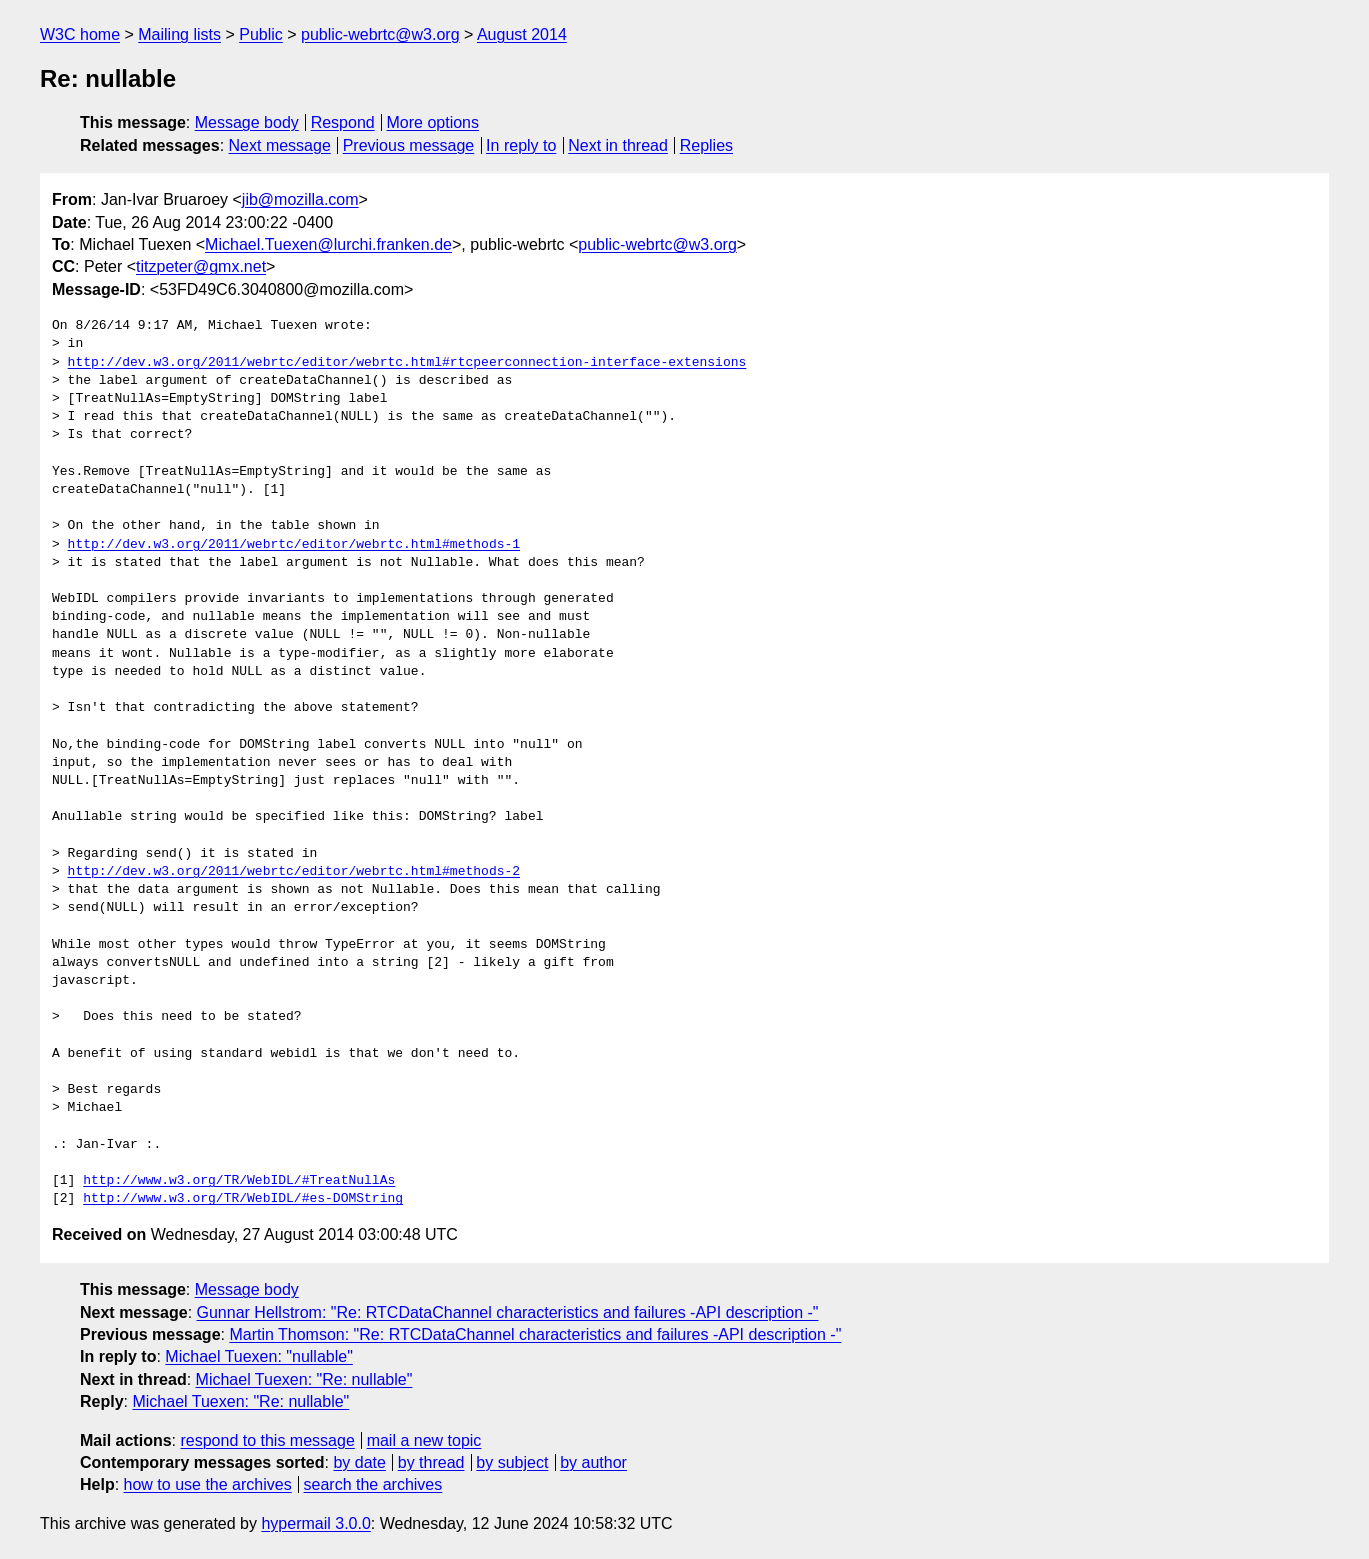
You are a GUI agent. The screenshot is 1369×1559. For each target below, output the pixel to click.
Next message (280, 145)
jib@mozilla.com (300, 199)
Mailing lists (179, 34)
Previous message (409, 145)
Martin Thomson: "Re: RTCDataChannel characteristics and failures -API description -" (535, 1334)
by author (593, 1462)
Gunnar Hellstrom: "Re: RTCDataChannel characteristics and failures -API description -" (508, 1312)
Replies (706, 145)
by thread (431, 1462)
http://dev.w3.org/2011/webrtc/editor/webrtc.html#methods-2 (294, 872)
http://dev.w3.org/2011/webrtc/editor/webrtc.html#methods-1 (294, 545)
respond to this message (267, 1440)
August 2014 (522, 34)
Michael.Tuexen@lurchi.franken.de (328, 244)
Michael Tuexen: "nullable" (258, 1356)
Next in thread (618, 145)
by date (359, 1462)
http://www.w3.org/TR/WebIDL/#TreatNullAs (239, 1181)
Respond (343, 122)
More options (433, 122)
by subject (512, 1462)
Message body (247, 122)
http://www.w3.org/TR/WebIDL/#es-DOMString (243, 1199)
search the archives (373, 1484)
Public (261, 34)
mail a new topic (424, 1440)
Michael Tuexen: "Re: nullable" (304, 1379)
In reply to (521, 145)
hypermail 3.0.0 (315, 1523)
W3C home (80, 34)
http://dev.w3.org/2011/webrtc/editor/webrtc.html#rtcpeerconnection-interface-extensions (407, 363)
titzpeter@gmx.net (201, 266)
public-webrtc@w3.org (380, 34)
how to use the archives (208, 1484)
